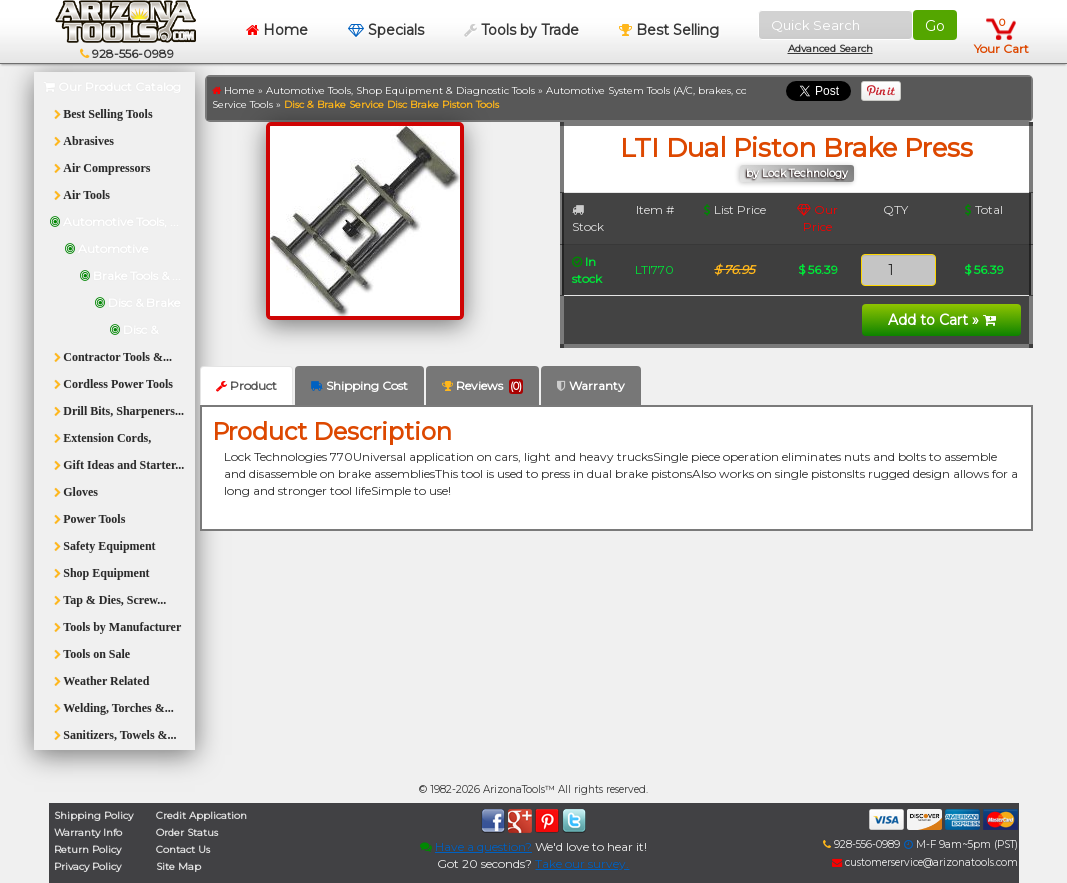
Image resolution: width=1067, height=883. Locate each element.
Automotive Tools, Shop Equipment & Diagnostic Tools (400, 90)
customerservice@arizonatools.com (925, 862)
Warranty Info (88, 832)
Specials (386, 30)
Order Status (187, 832)
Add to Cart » (942, 320)
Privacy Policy (87, 866)
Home (277, 30)
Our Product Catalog (112, 86)
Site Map (178, 866)
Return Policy (87, 849)
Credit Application (201, 815)
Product (246, 385)
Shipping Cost (359, 385)
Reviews (482, 386)
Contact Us (183, 849)
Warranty (591, 385)
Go (935, 26)
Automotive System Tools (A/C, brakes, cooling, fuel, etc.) (684, 90)
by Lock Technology (797, 173)
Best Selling (669, 30)
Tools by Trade (521, 30)
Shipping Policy (93, 815)
